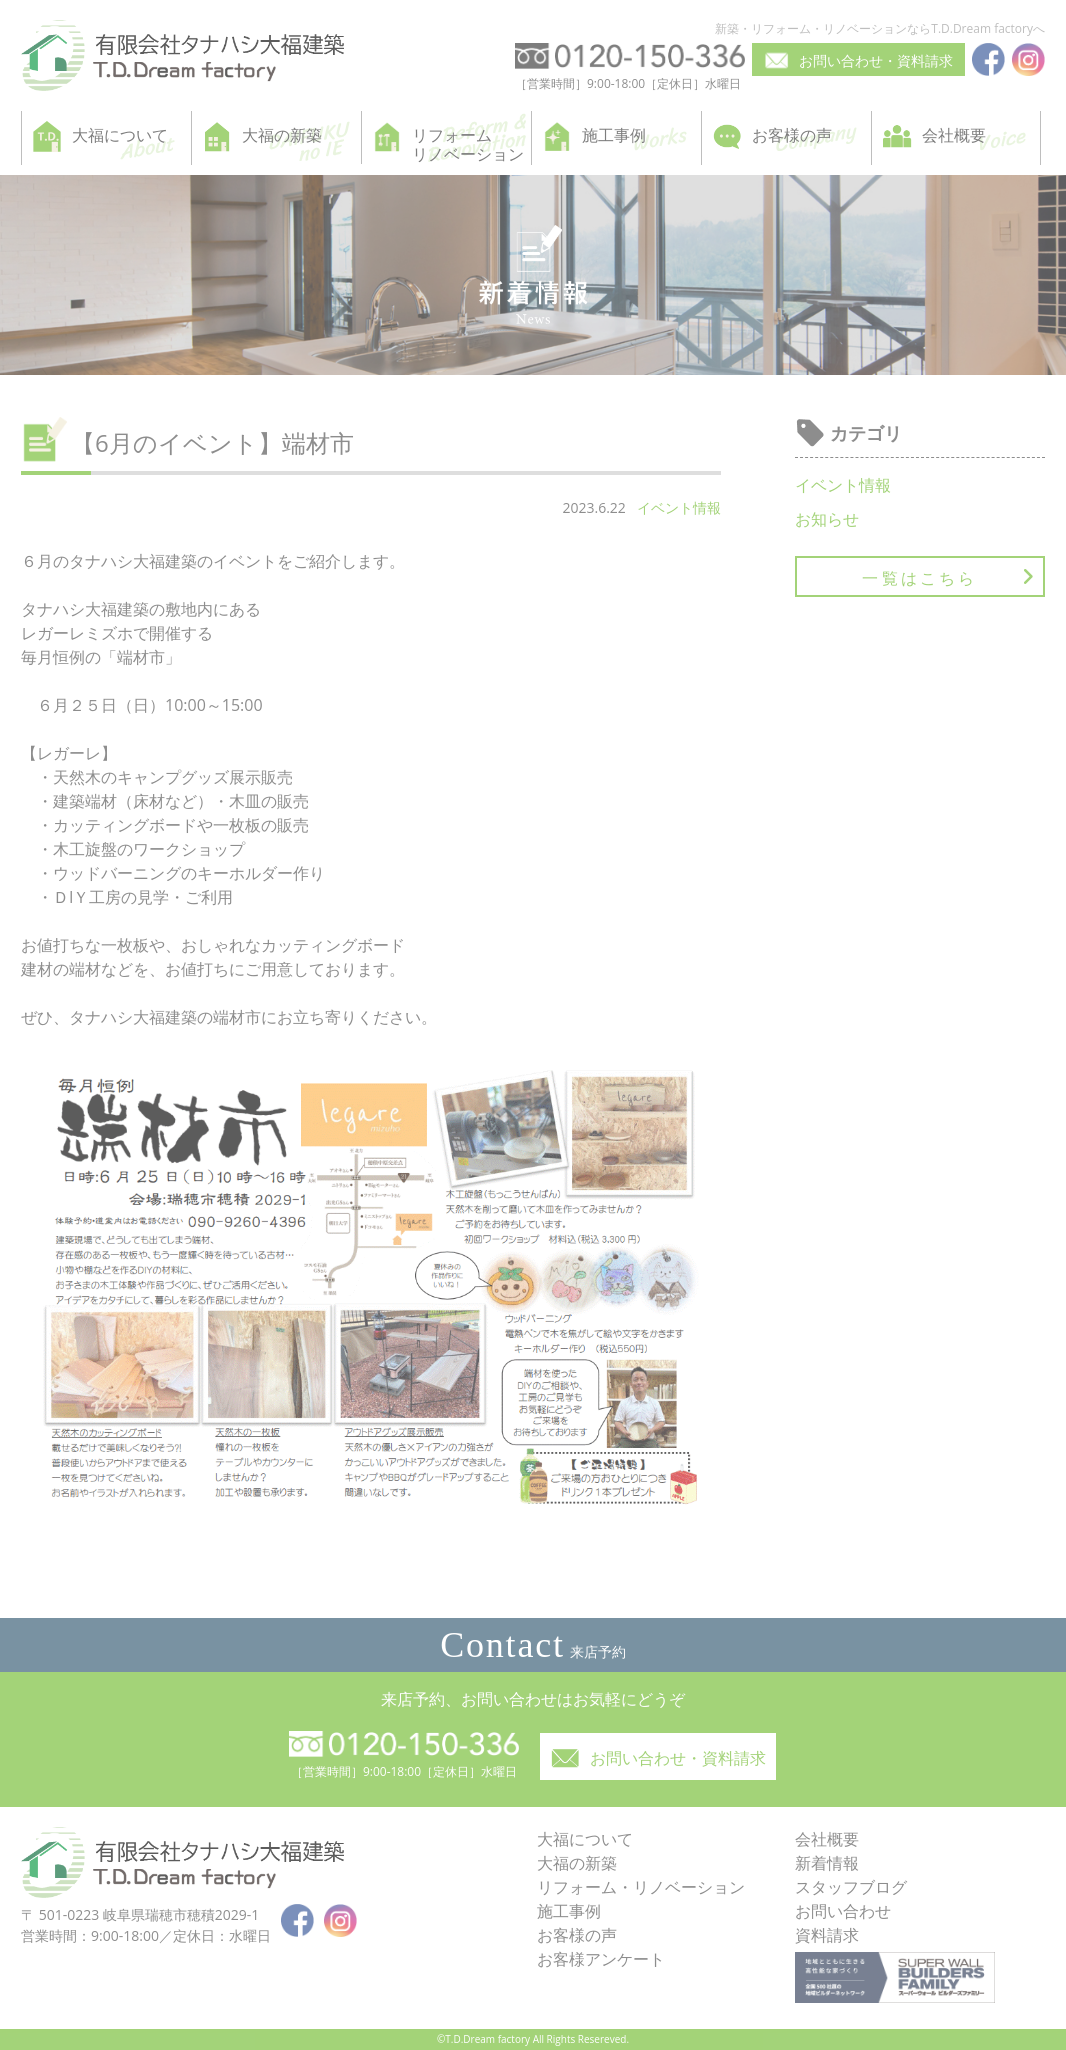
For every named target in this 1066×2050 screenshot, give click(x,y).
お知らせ (827, 519)
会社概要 (954, 135)
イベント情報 (679, 507)
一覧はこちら (919, 578)
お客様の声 (792, 135)
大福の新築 (282, 135)
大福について (120, 135)
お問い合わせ (843, 1911)
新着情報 (827, 1863)
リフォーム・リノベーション (641, 1887)
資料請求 (827, 1935)
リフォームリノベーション (468, 144)
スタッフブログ (851, 1887)
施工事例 (614, 135)
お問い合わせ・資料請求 (876, 60)
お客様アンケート (601, 1959)
